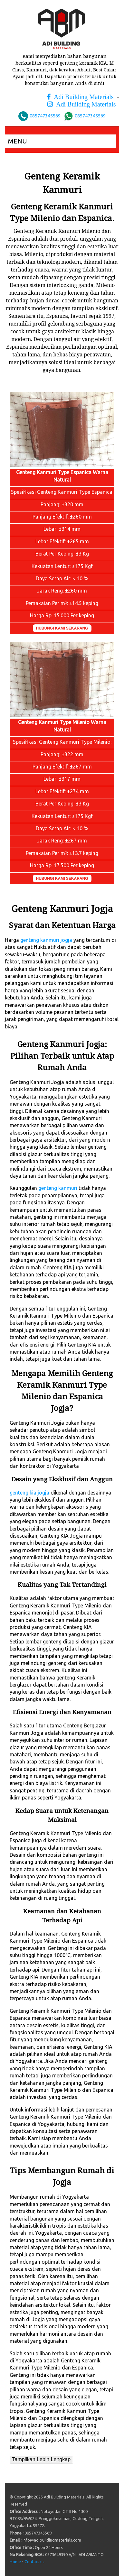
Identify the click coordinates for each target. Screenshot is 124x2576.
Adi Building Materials (82, 97)
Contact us (34, 2561)
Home (15, 2561)
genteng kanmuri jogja (46, 940)
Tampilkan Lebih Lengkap (41, 2459)
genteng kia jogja (29, 1492)
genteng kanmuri (57, 1188)
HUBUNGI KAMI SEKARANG (62, 628)
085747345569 (45, 115)
